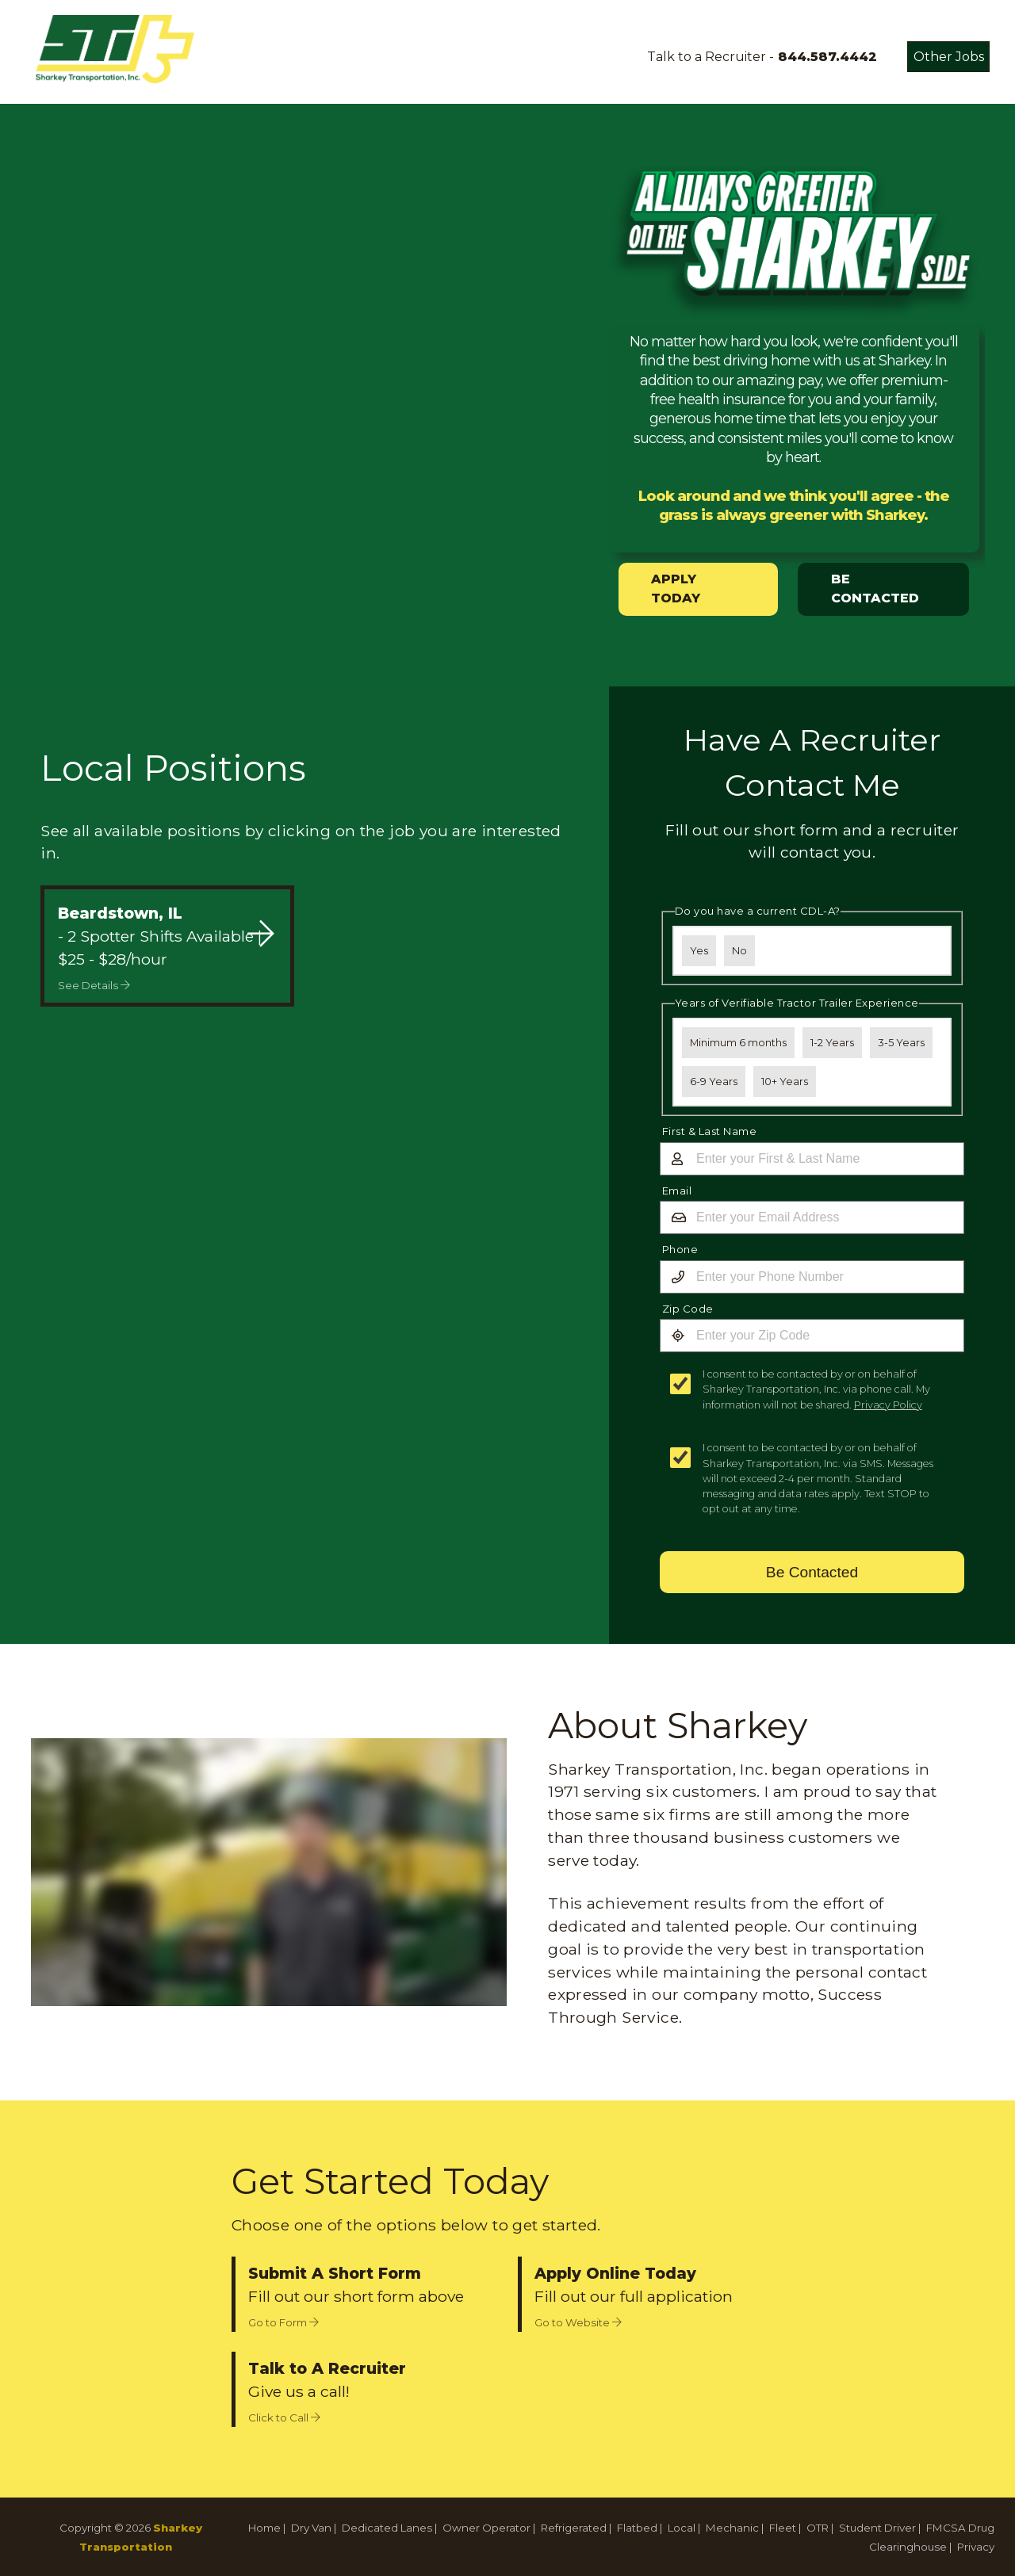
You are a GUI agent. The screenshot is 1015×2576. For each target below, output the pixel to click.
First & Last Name (709, 1131)
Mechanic (732, 2527)
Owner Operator (486, 2527)
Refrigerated (574, 2527)
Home (264, 2527)
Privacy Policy (888, 1405)
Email (677, 1190)
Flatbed (637, 2527)
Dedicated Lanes (387, 2527)
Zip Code (688, 1308)
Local (681, 2527)
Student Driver (877, 2527)
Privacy (975, 2546)
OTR (817, 2527)
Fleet (782, 2527)
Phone (680, 1249)
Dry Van (311, 2527)
